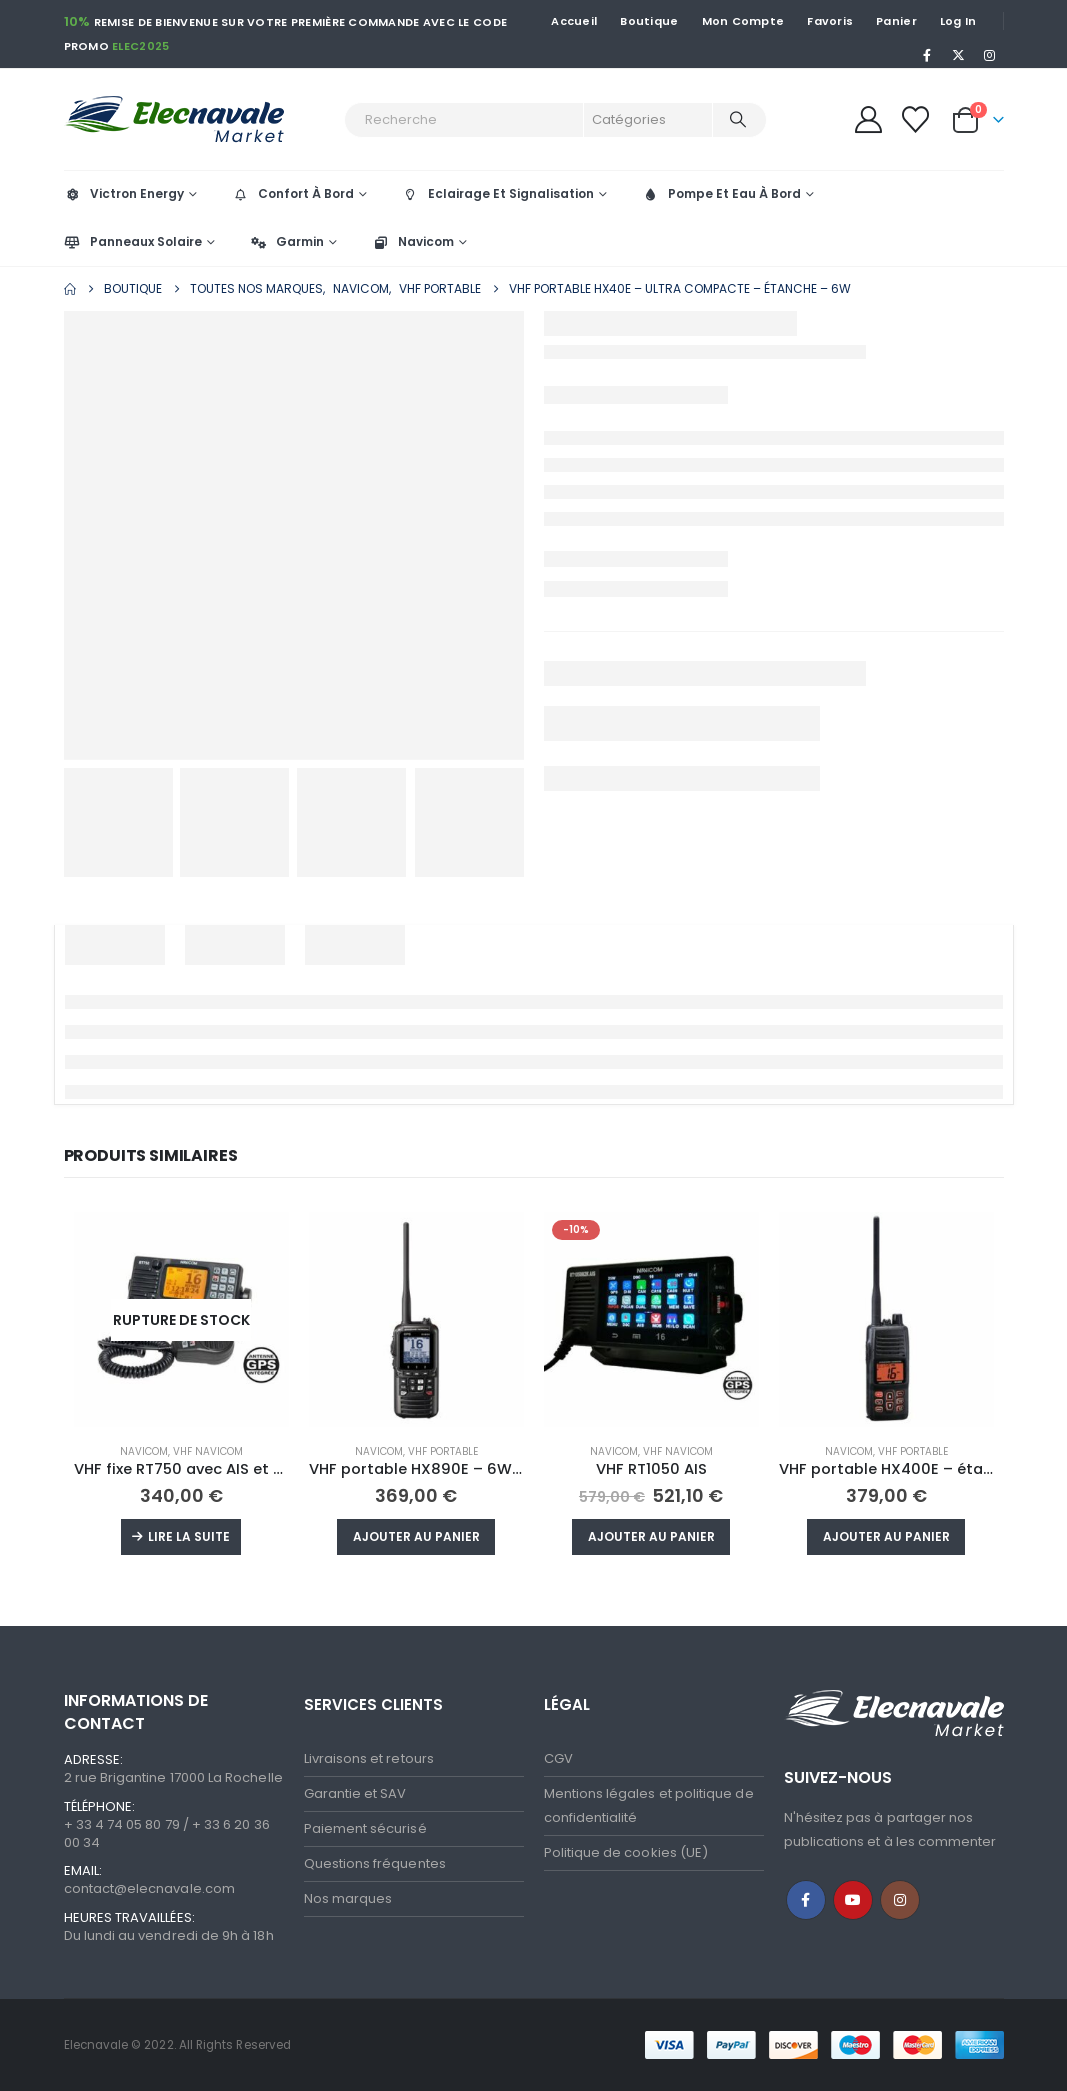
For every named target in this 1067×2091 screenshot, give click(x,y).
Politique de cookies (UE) (626, 1852)
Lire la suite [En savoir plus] (189, 1536)
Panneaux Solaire (133, 241)
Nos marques (348, 1898)
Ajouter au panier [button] (416, 1536)
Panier (896, 21)
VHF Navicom (208, 1451)
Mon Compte (743, 21)
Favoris (830, 21)
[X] (958, 55)
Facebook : (806, 1900)
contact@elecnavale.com (149, 1888)
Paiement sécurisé (365, 1828)
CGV (558, 1758)
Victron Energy (124, 193)
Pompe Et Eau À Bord (721, 193)
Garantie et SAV (355, 1793)
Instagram (900, 1900)
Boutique (649, 21)
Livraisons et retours (369, 1758)
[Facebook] (927, 55)
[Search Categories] (648, 120)
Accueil (574, 21)
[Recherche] (738, 120)
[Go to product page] (181, 1319)
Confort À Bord (293, 193)
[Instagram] (990, 55)
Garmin (287, 241)
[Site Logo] (199, 119)
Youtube (853, 1900)
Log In (958, 21)
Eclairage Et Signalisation (498, 193)
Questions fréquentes (375, 1863)
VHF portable (443, 1451)
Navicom (413, 241)
